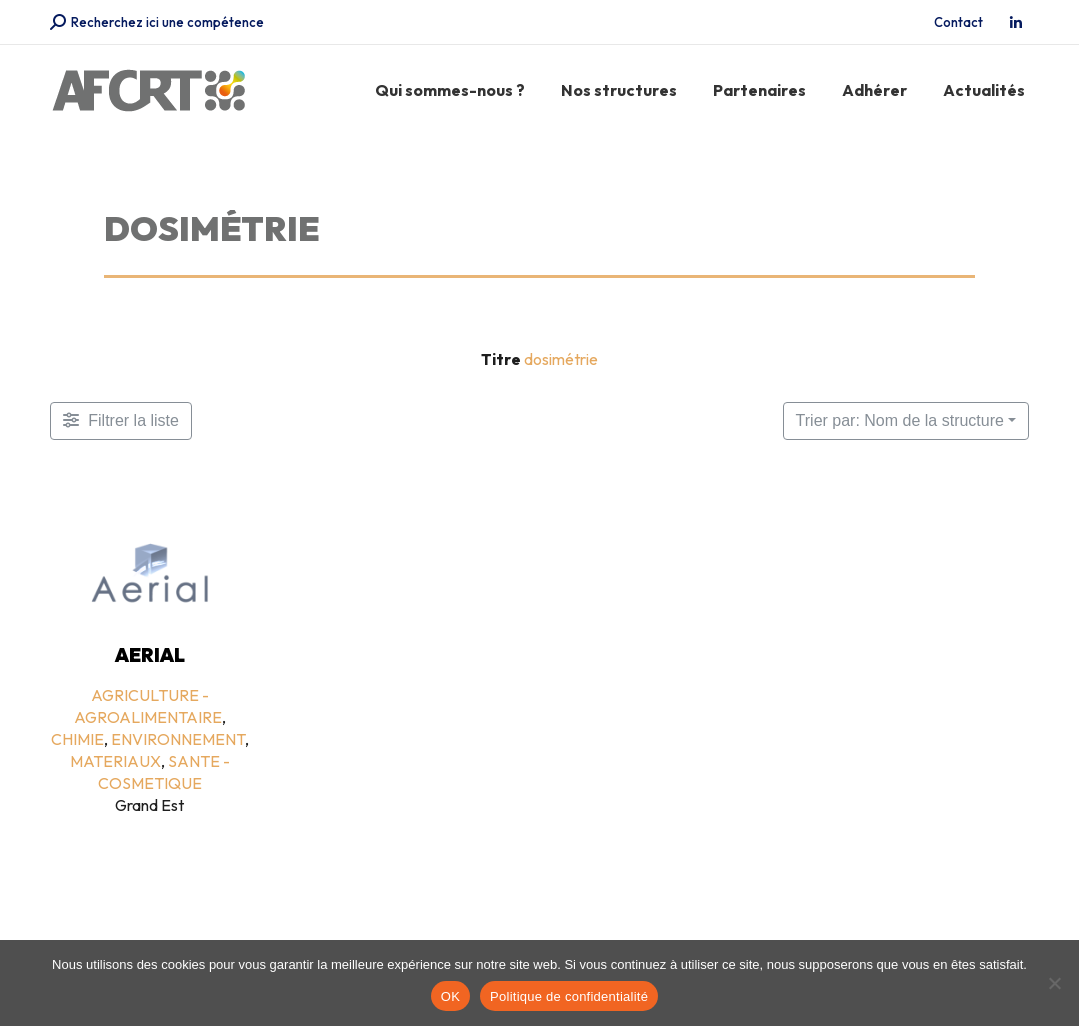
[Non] (1054, 983)
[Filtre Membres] (121, 421)
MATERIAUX (115, 761)
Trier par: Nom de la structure (900, 420)
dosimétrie (561, 359)
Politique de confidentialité (569, 996)
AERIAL (150, 655)
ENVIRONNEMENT (178, 739)
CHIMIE (77, 739)
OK (450, 996)
